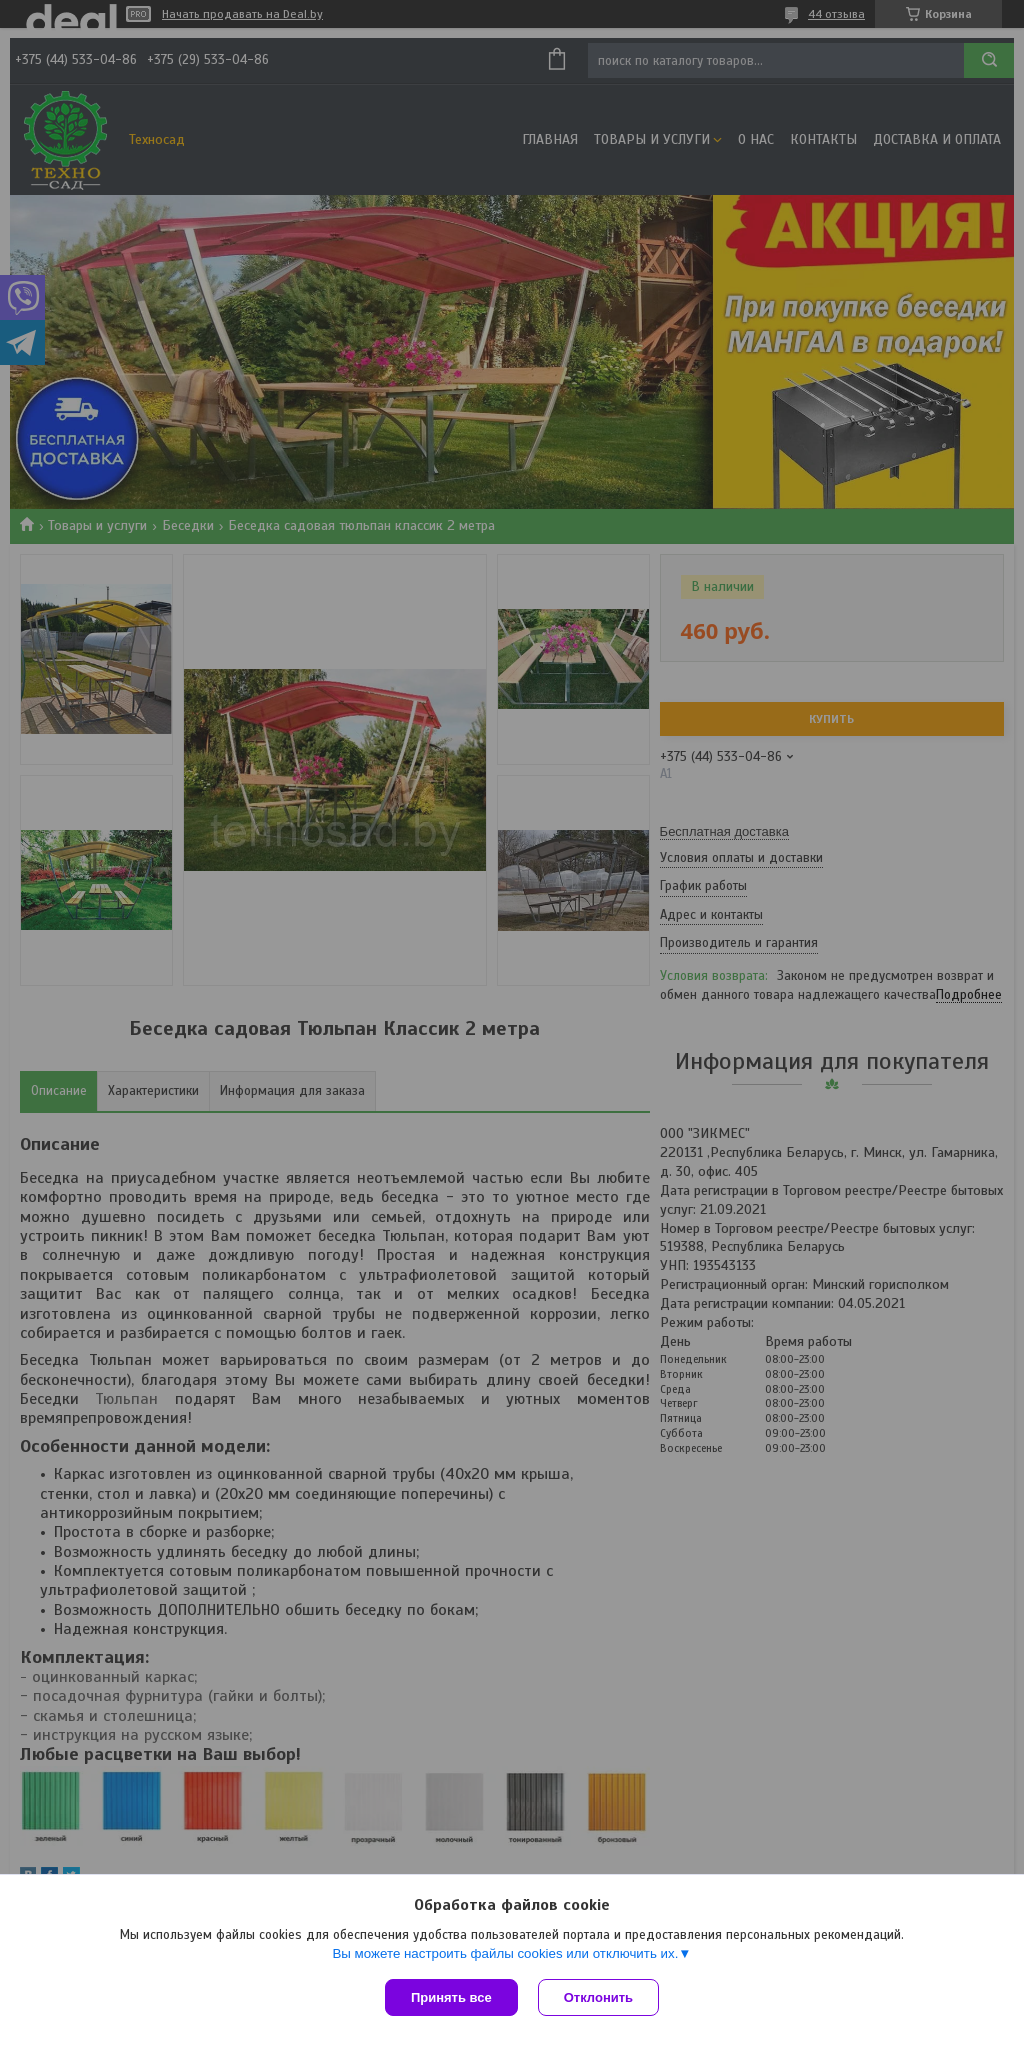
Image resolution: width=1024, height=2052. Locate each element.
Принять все (451, 1997)
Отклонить (598, 1997)
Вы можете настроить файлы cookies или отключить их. (505, 1953)
